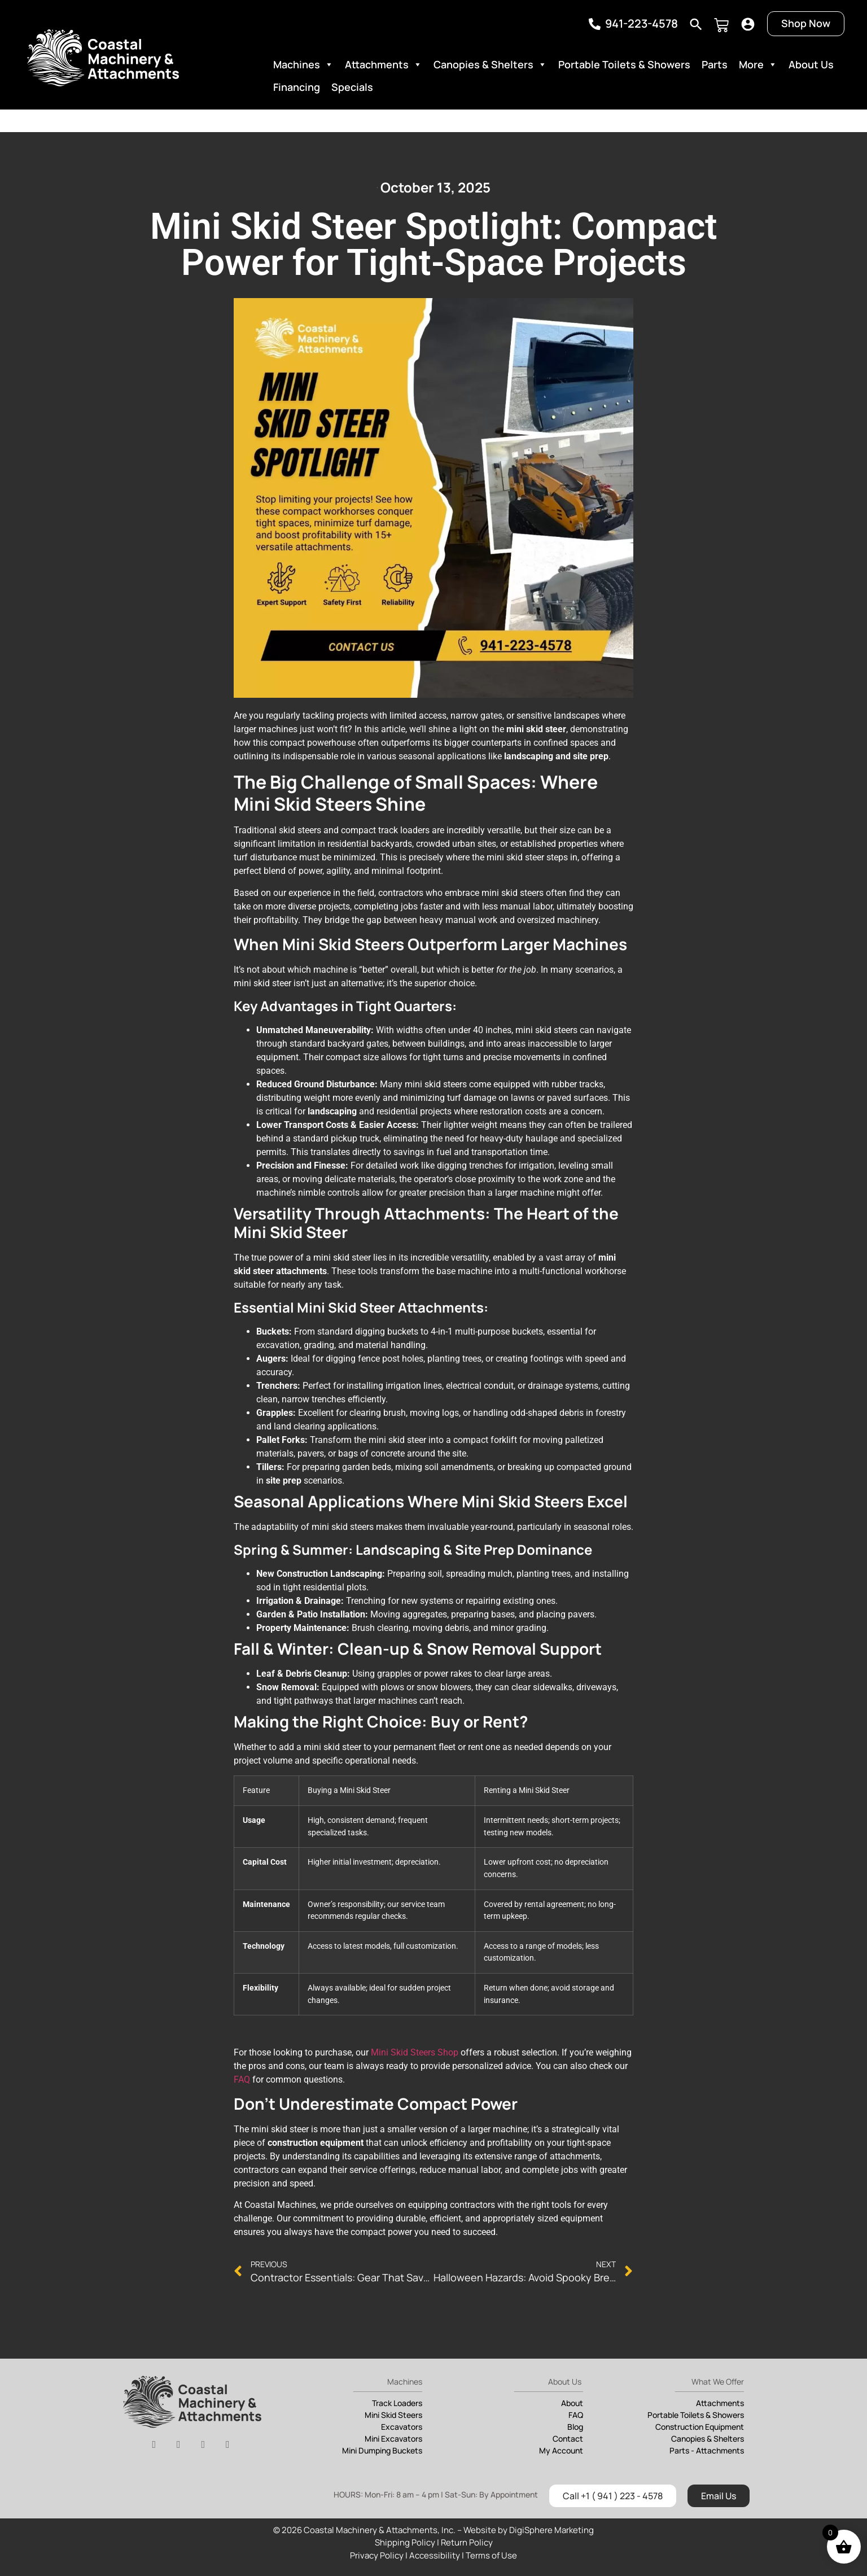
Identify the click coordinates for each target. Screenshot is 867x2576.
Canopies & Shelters (490, 64)
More (758, 64)
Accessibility (434, 2555)
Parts (715, 64)
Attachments (383, 64)
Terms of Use (491, 2555)
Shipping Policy (405, 2542)
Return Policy (467, 2542)
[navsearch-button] (696, 22)
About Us (811, 64)
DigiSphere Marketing (551, 2530)
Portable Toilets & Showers (624, 64)
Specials (352, 87)
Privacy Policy (377, 2555)
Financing (296, 87)
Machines (303, 64)
